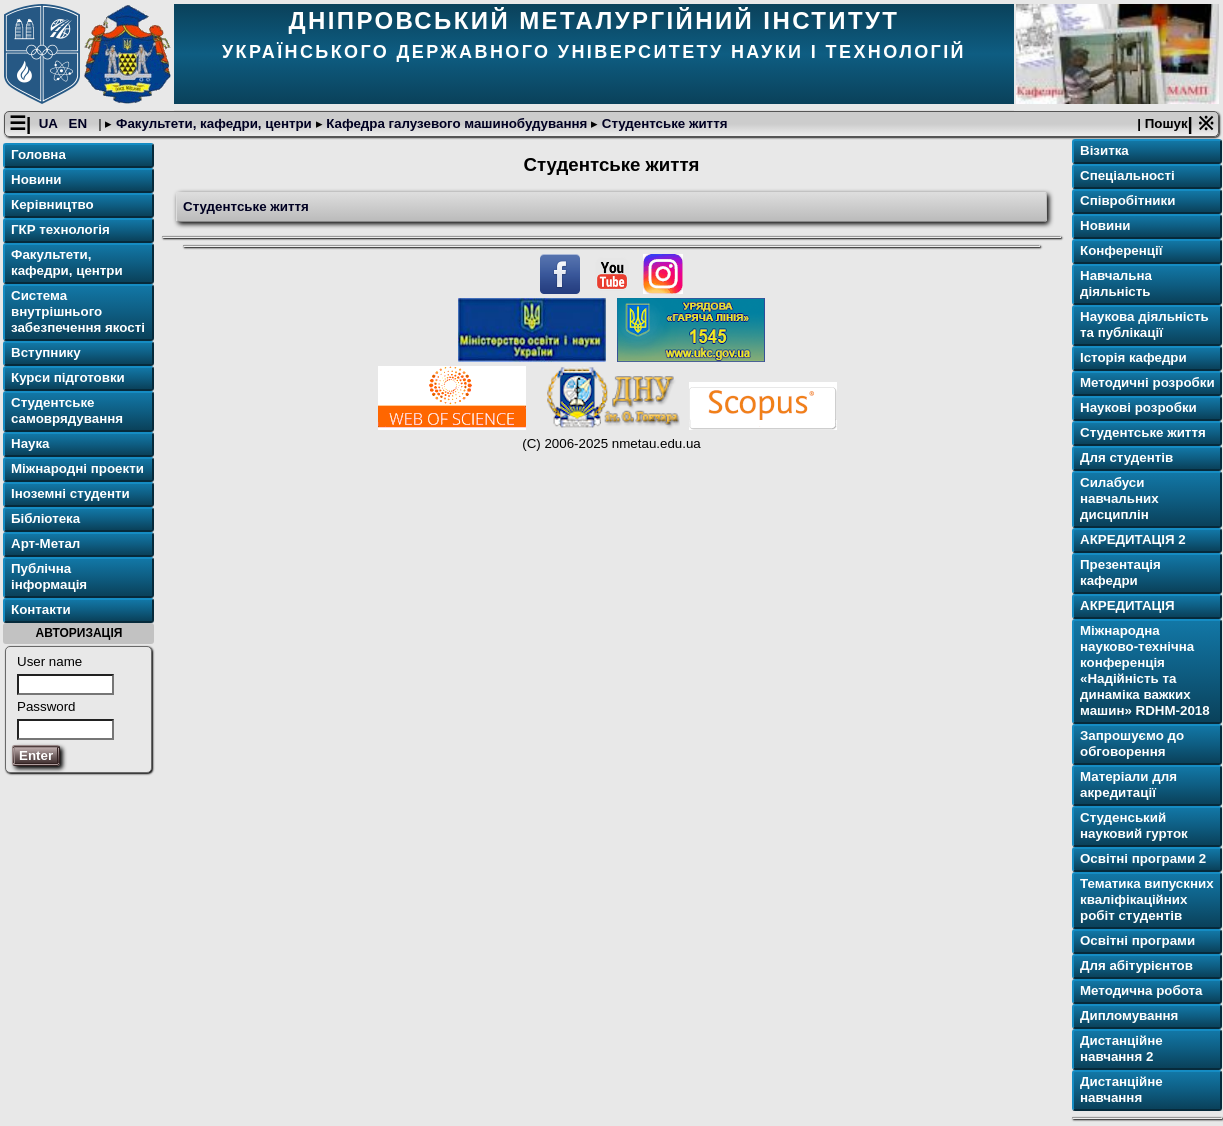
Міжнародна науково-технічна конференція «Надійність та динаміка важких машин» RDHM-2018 (1145, 670)
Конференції (1121, 250)
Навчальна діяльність (1116, 283)
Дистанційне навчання (1121, 1089)
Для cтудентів (1126, 457)
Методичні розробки (1147, 382)
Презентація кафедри (1120, 572)
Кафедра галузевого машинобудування (457, 123)
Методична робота (1141, 990)
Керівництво (52, 204)
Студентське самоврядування (67, 410)
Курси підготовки (68, 377)
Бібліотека (45, 518)
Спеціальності (1127, 175)
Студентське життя (662, 123)
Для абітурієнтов (1136, 965)
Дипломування (1129, 1015)
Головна (38, 154)
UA (50, 123)
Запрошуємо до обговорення (1132, 743)
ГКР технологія (60, 229)
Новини (36, 179)
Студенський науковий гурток (1134, 825)
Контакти (41, 609)
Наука (30, 443)
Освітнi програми (1137, 940)
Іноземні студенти (70, 493)
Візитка (1104, 150)
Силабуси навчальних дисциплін (1119, 498)
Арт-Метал (45, 543)
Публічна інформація (49, 576)
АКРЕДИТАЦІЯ (1127, 605)
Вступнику (46, 352)
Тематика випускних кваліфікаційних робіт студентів (1147, 899)
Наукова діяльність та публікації (1144, 324)
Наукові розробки (1138, 407)
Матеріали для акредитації (1128, 784)
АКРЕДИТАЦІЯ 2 (1133, 539)
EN (80, 123)
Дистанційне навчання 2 (1121, 1048)
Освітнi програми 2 (1143, 858)
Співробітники (1127, 200)
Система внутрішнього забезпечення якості (78, 311)
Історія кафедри (1133, 357)
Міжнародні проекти (77, 468)
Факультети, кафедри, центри (213, 123)
